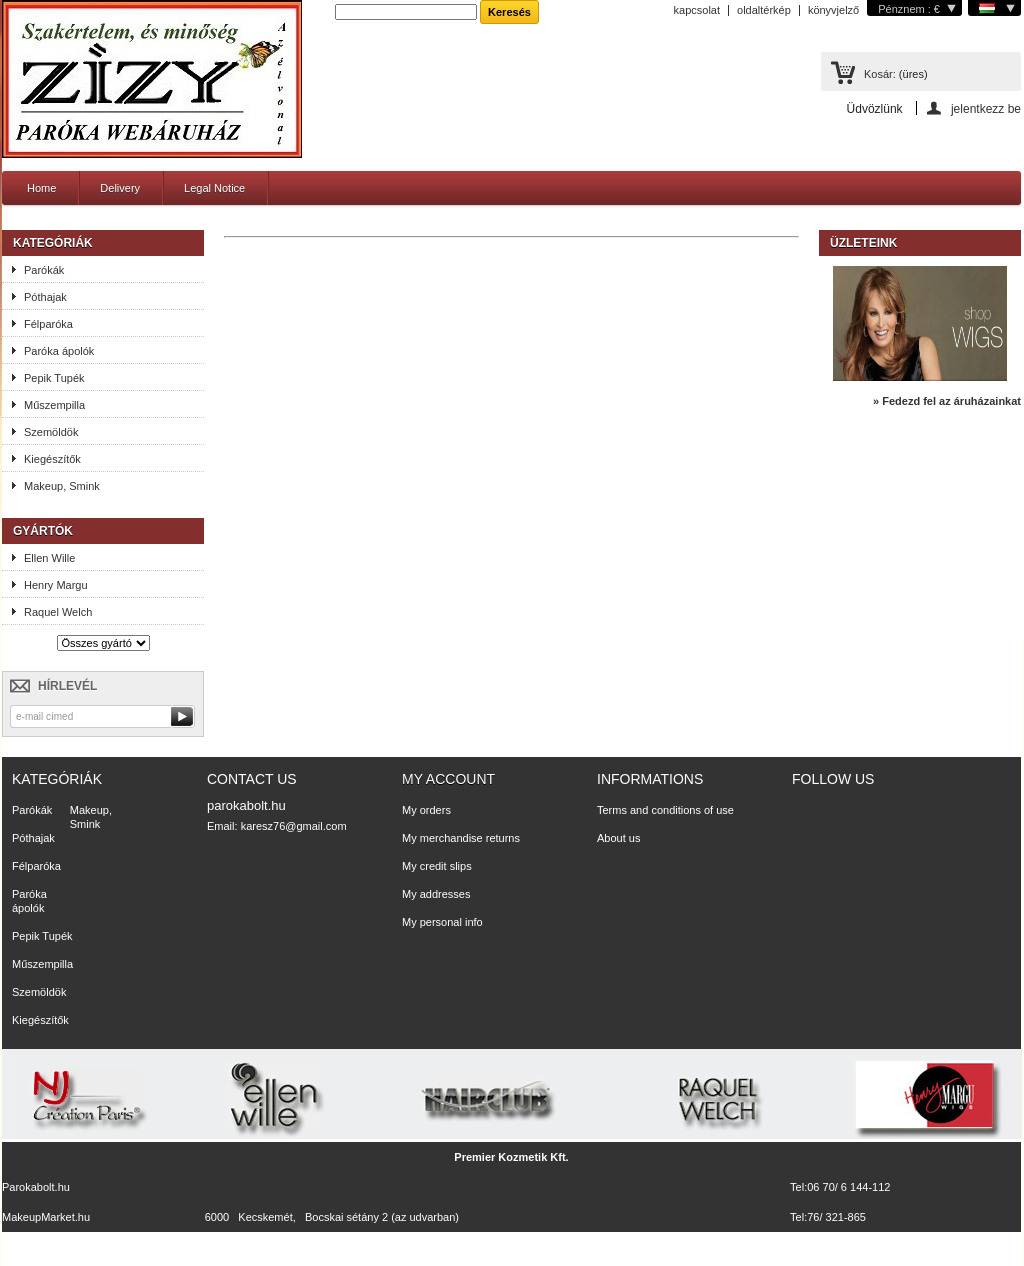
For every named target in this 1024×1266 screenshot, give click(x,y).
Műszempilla (54, 405)
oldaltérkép (764, 10)
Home (41, 188)
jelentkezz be (986, 108)
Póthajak (45, 297)
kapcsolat (697, 10)
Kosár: (880, 74)
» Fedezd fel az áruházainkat (947, 401)
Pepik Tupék (54, 378)
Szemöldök (51, 432)
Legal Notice (214, 188)
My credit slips (437, 866)
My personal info (442, 922)
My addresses (436, 894)
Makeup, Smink (62, 486)
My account (448, 779)
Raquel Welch (58, 612)
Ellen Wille (49, 558)
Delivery (120, 188)
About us (618, 838)
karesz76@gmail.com (294, 826)
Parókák (44, 270)
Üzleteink (863, 243)
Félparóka (48, 324)
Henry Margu (56, 585)
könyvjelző (833, 10)
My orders (426, 810)
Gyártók (43, 531)
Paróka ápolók (59, 351)
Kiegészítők (52, 459)
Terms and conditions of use (665, 810)
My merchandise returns (461, 838)
